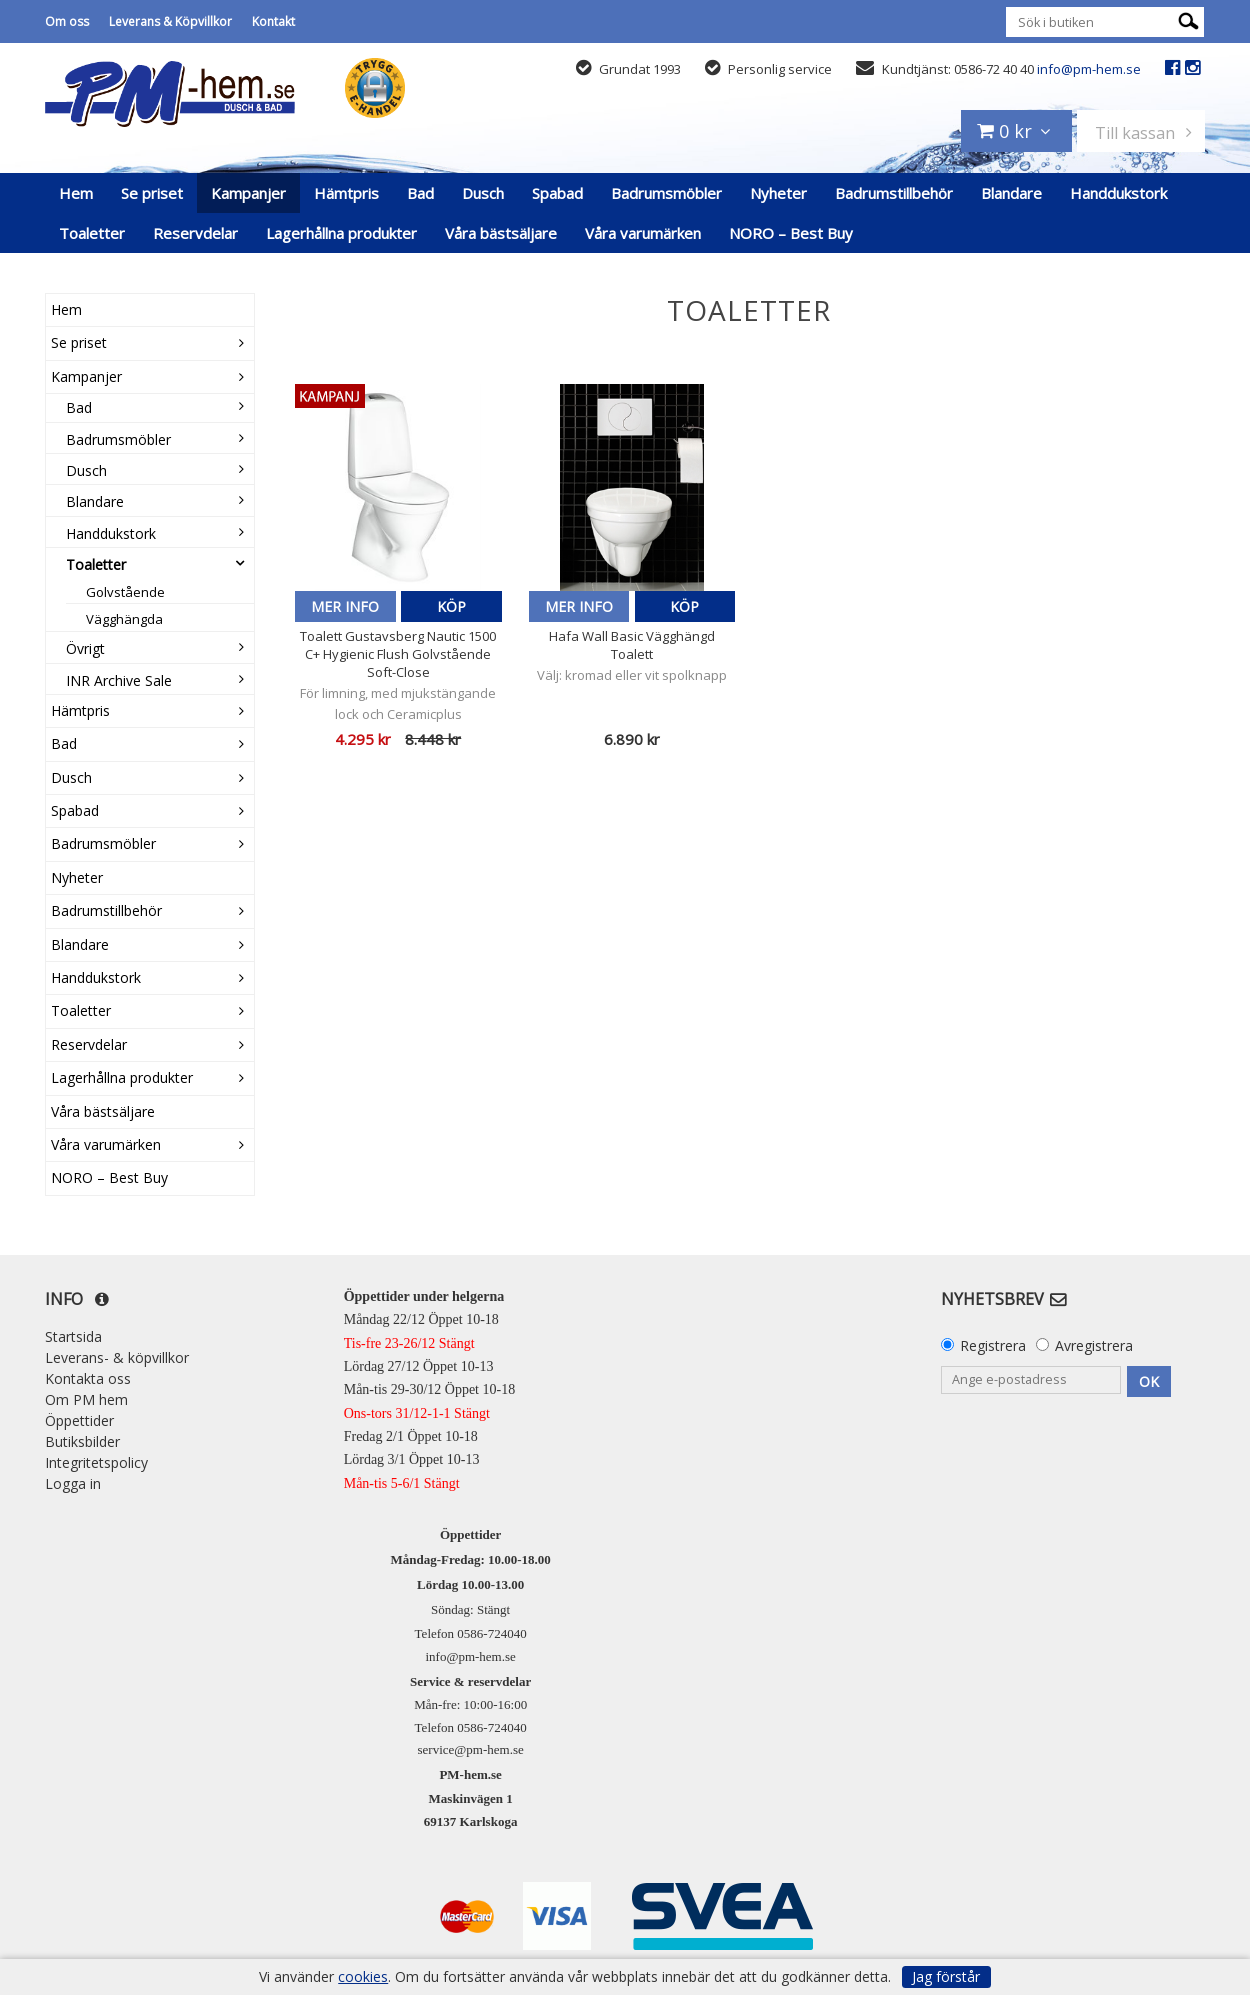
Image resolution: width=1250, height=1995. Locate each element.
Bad (420, 193)
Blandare (1011, 193)
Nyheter (778, 193)
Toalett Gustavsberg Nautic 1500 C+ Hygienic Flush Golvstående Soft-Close (398, 654)
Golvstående (125, 592)
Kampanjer (248, 193)
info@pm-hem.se (1089, 69)
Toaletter (92, 233)
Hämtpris (346, 193)
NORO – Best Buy (791, 233)
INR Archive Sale (119, 680)
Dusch (483, 193)
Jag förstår (946, 1976)
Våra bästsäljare (501, 233)
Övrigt (85, 648)
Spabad (557, 193)
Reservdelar (195, 233)
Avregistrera (1094, 1345)
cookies (363, 1977)
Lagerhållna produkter (341, 233)
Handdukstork (1118, 193)
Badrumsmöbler (666, 193)
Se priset (152, 193)
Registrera (993, 1345)
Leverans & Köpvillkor (170, 21)
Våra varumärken (643, 233)
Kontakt (273, 21)
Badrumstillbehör (894, 193)
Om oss (67, 21)
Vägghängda (124, 619)
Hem (76, 193)
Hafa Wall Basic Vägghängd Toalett (632, 645)
